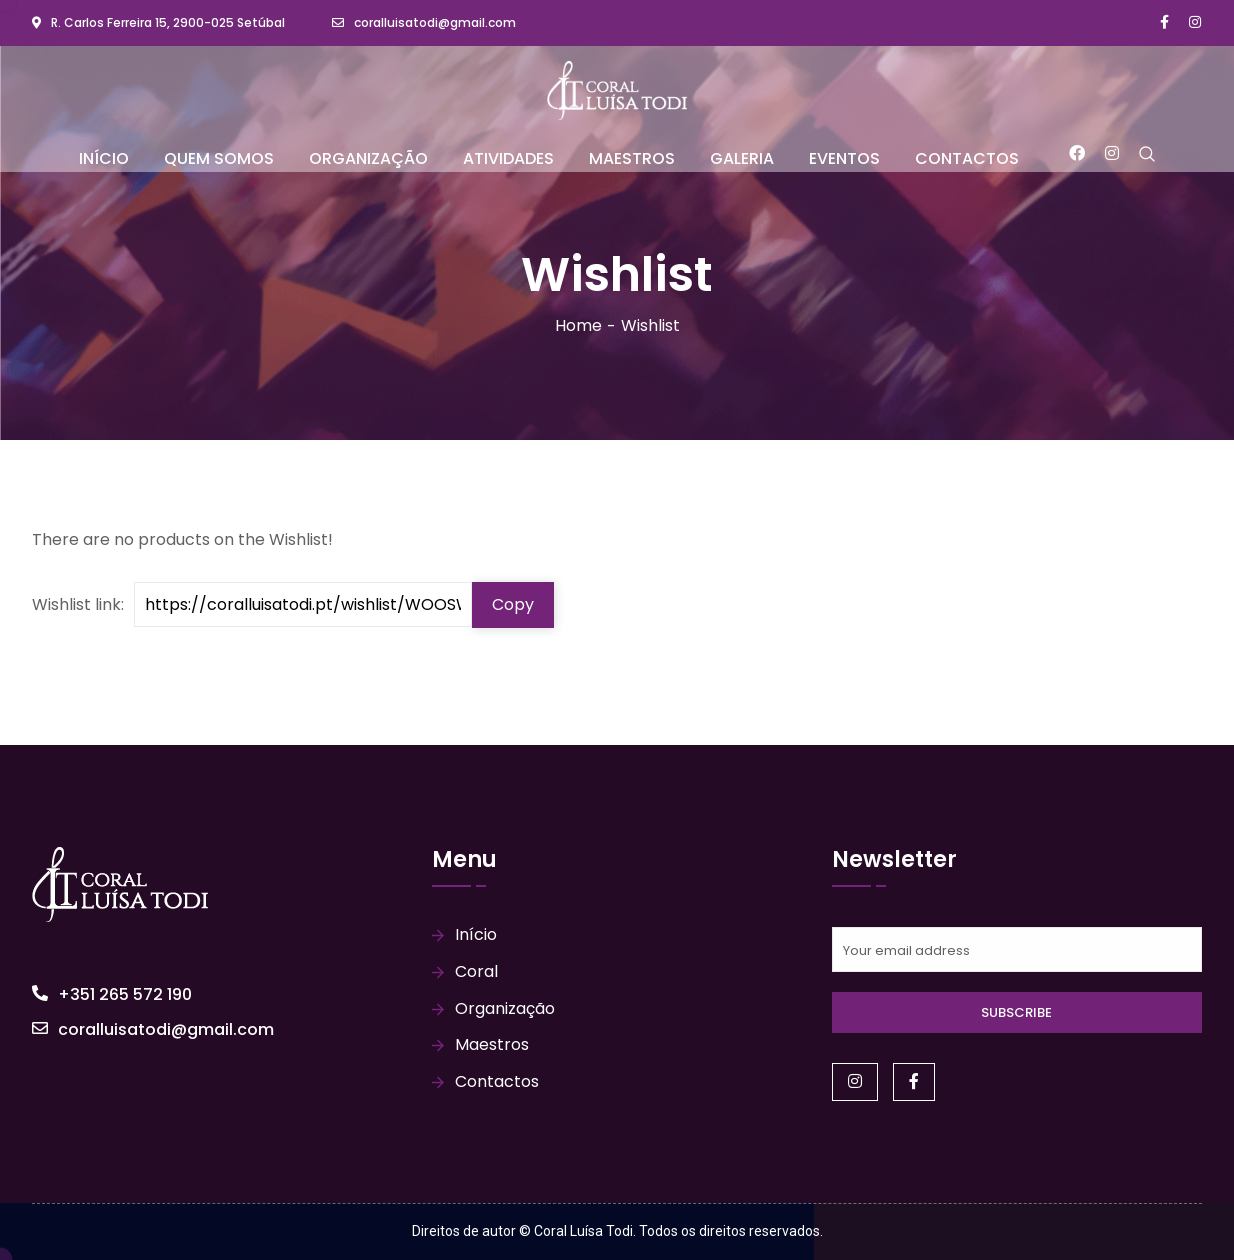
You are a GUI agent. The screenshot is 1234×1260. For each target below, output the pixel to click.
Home (578, 325)
